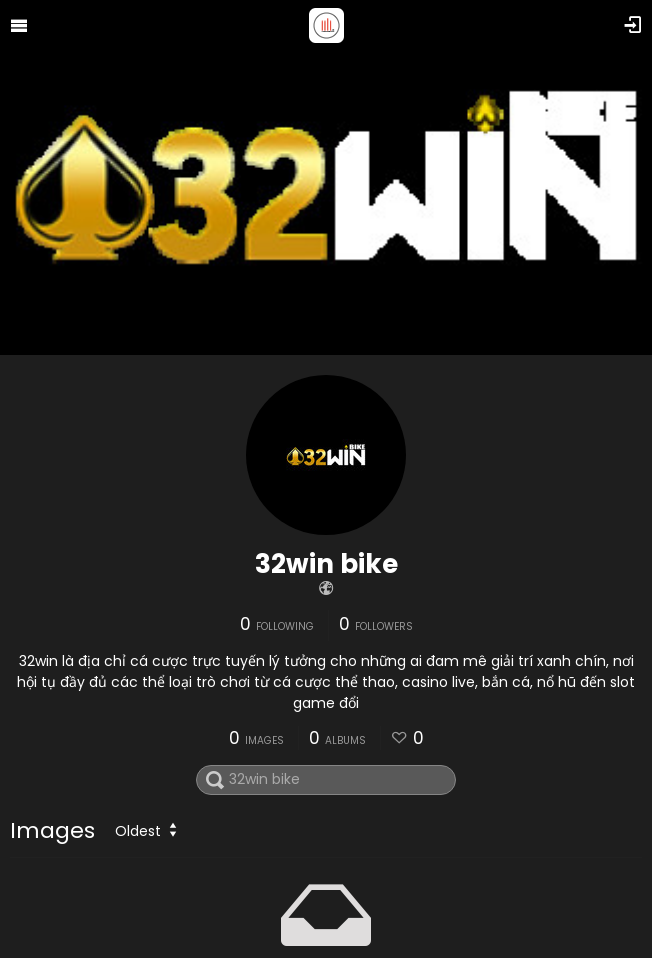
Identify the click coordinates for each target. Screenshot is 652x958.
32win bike (326, 564)
